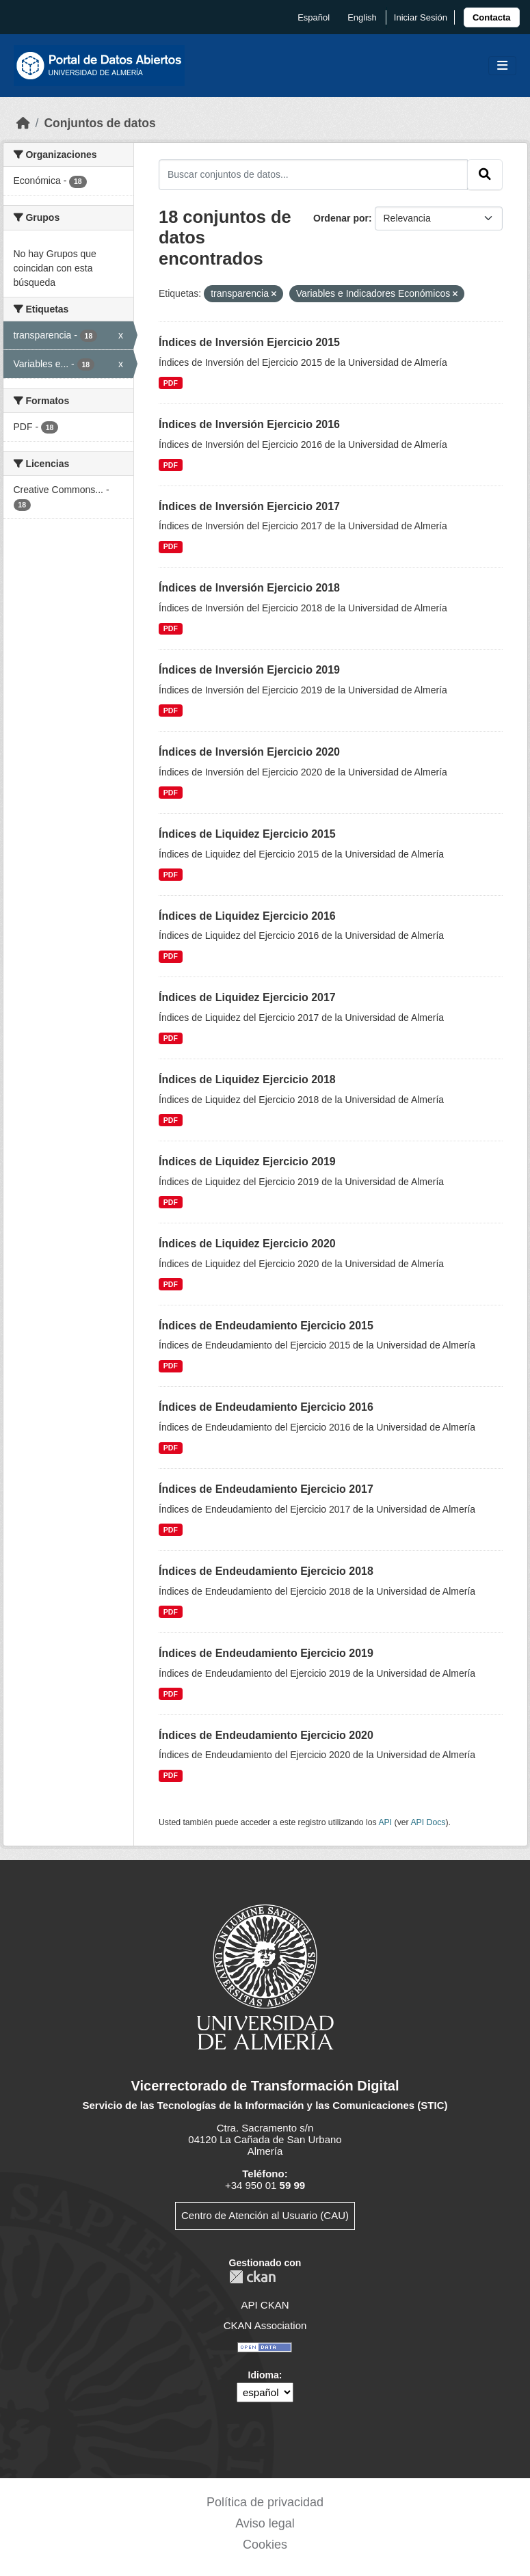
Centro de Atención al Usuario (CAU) (265, 2215)
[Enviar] (485, 174)
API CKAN (265, 2305)
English (362, 17)
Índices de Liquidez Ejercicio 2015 (247, 834)
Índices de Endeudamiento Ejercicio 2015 (266, 1325)
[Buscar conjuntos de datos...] (313, 174)
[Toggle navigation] (502, 66)
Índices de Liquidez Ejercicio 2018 (247, 1079)
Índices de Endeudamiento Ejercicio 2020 (266, 1735)
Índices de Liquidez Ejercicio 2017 (247, 997)
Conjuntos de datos (99, 123)
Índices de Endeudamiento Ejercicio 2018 (266, 1571)
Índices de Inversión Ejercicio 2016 (249, 424)
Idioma (263, 2374)
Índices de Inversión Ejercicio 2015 (249, 342)
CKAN (252, 2277)
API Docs (427, 1822)
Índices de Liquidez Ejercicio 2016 (247, 916)
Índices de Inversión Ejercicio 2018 (249, 588)
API (385, 1822)
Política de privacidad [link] (265, 2502)
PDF (170, 383)
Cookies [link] (265, 2544)
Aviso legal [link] (265, 2523)
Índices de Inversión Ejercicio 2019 (249, 670)
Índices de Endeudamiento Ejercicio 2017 (266, 1489)
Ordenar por (341, 218)
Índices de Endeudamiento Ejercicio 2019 (266, 1653)
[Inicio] (23, 123)
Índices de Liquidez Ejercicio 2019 (247, 1161)
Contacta (492, 17)
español (313, 17)
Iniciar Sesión (420, 17)
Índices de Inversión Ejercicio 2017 (249, 506)
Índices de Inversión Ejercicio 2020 (249, 752)
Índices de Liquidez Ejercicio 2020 (247, 1243)
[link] (492, 17)
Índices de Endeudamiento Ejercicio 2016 (266, 1407)
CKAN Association (265, 2325)
